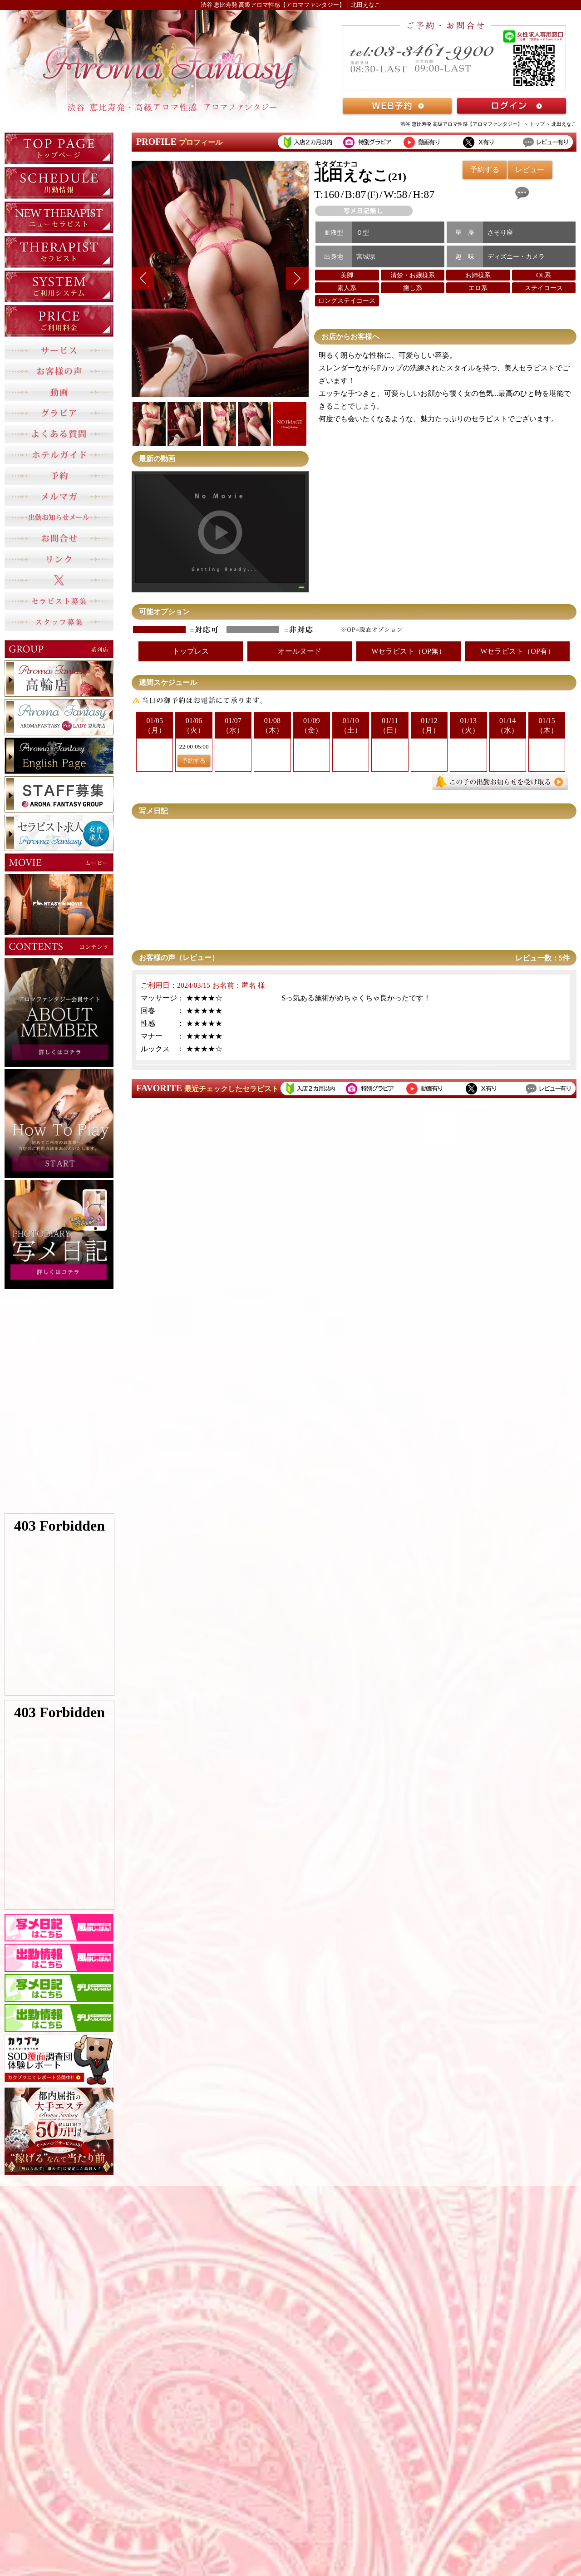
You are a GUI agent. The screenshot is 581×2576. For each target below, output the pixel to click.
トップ (537, 124)
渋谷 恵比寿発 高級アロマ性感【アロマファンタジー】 (461, 124)
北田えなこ (563, 124)
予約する (194, 760)
